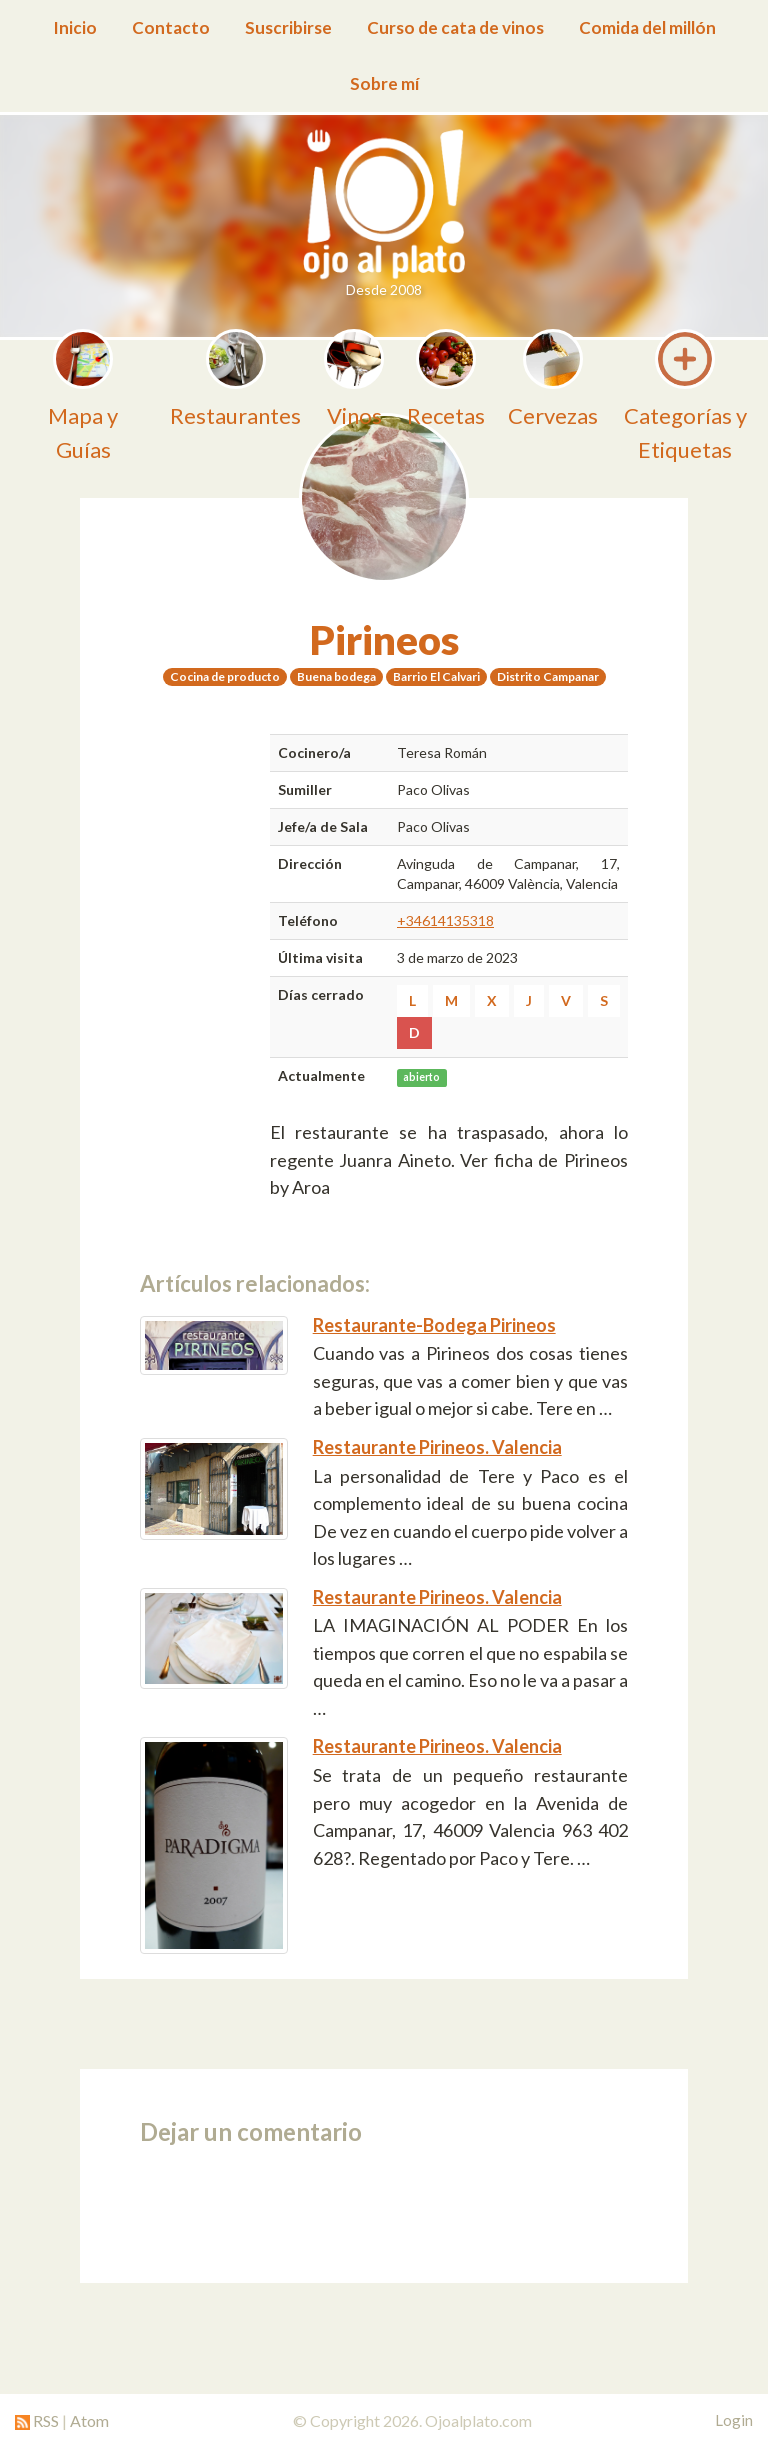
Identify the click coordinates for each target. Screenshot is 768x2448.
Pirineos (384, 640)
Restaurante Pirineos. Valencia (437, 1447)
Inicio (75, 27)
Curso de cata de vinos (455, 27)
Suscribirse (288, 27)
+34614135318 (445, 920)
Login (734, 2420)
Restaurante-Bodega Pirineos (434, 1325)
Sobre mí (384, 83)
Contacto (171, 27)
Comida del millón (647, 27)
